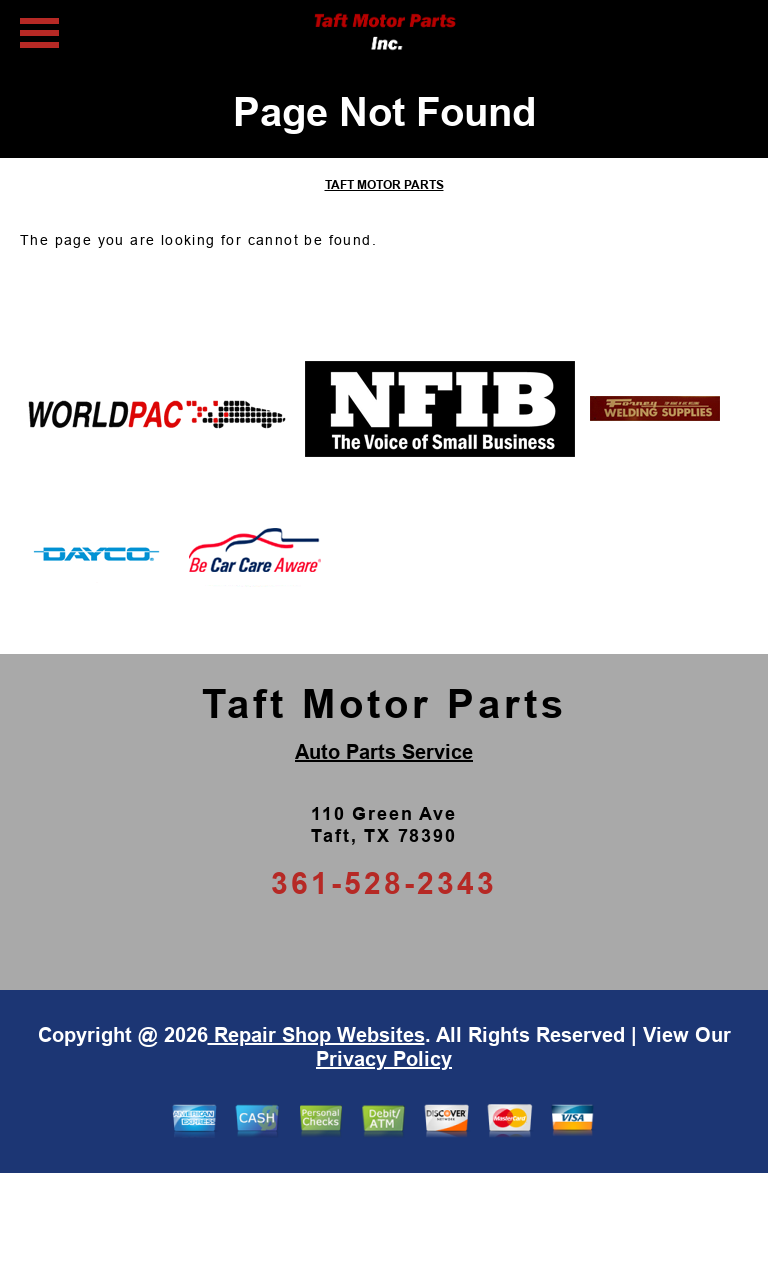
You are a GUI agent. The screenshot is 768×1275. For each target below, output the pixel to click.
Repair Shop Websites (316, 1035)
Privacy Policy (384, 1059)
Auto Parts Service (384, 752)
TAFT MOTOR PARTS (384, 185)
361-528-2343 (384, 883)
